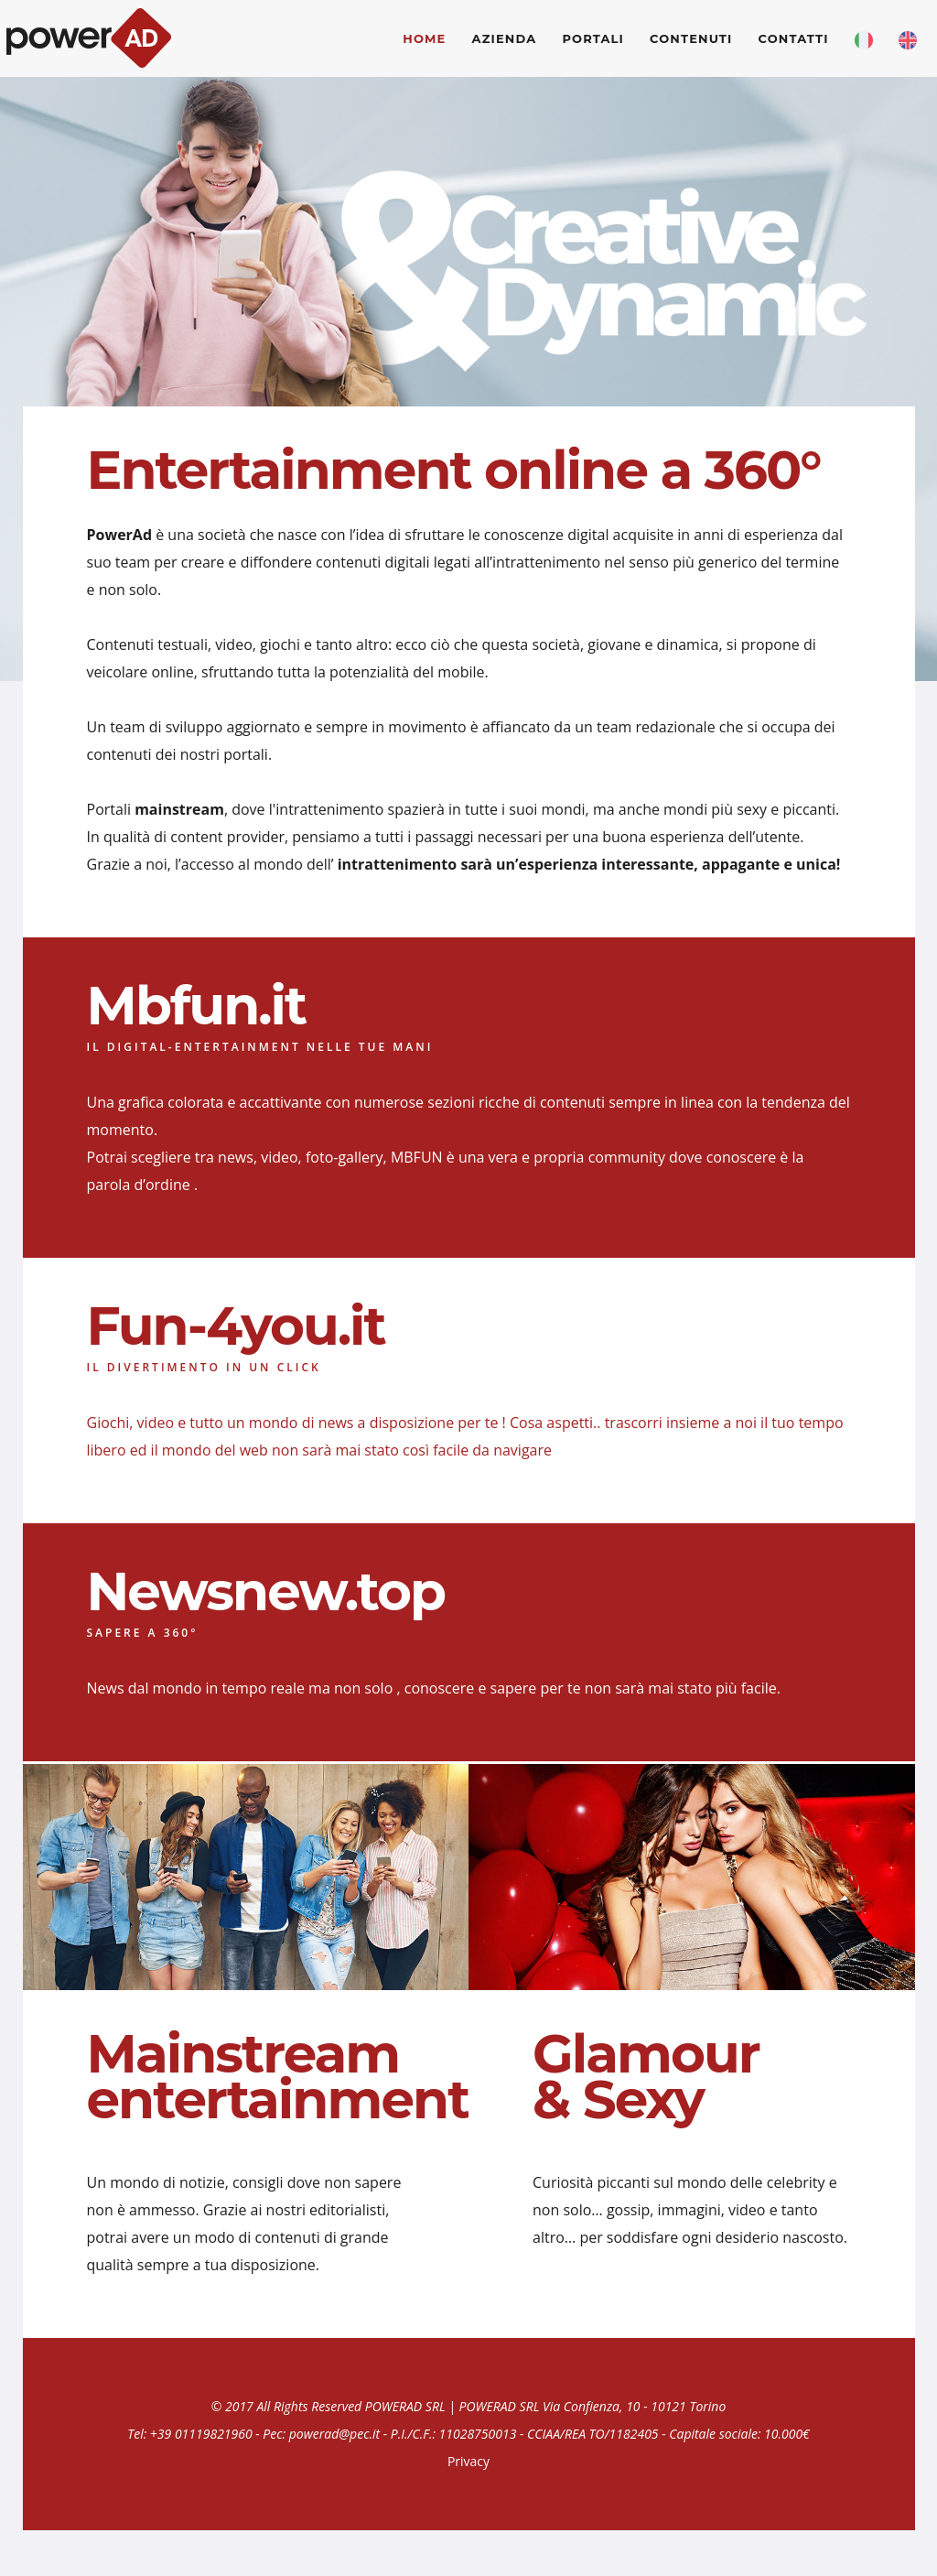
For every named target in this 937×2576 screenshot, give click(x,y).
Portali (593, 38)
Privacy (468, 2461)
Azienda (504, 38)
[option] (468, 241)
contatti (794, 38)
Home (424, 38)
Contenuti (691, 38)
